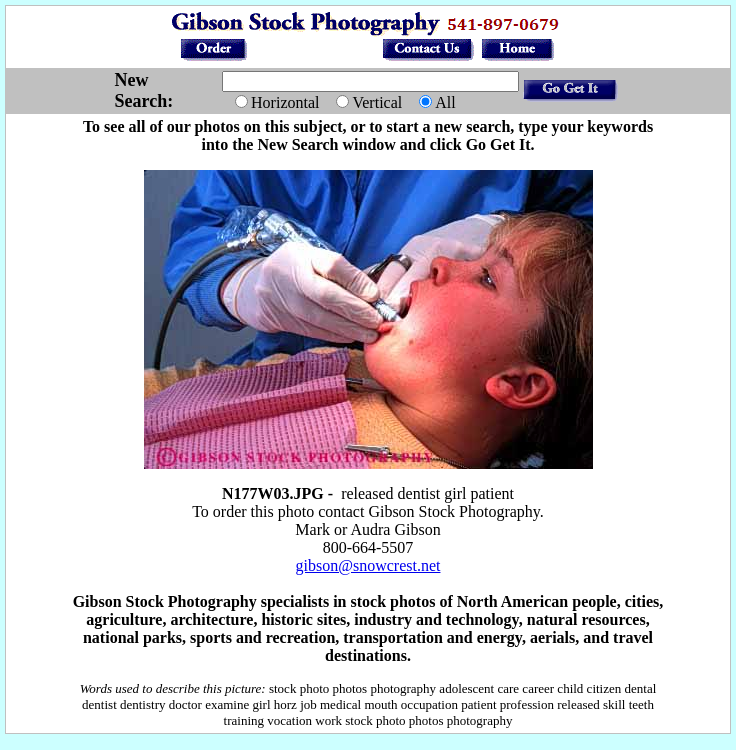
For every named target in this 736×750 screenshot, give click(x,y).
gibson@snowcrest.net (368, 565)
